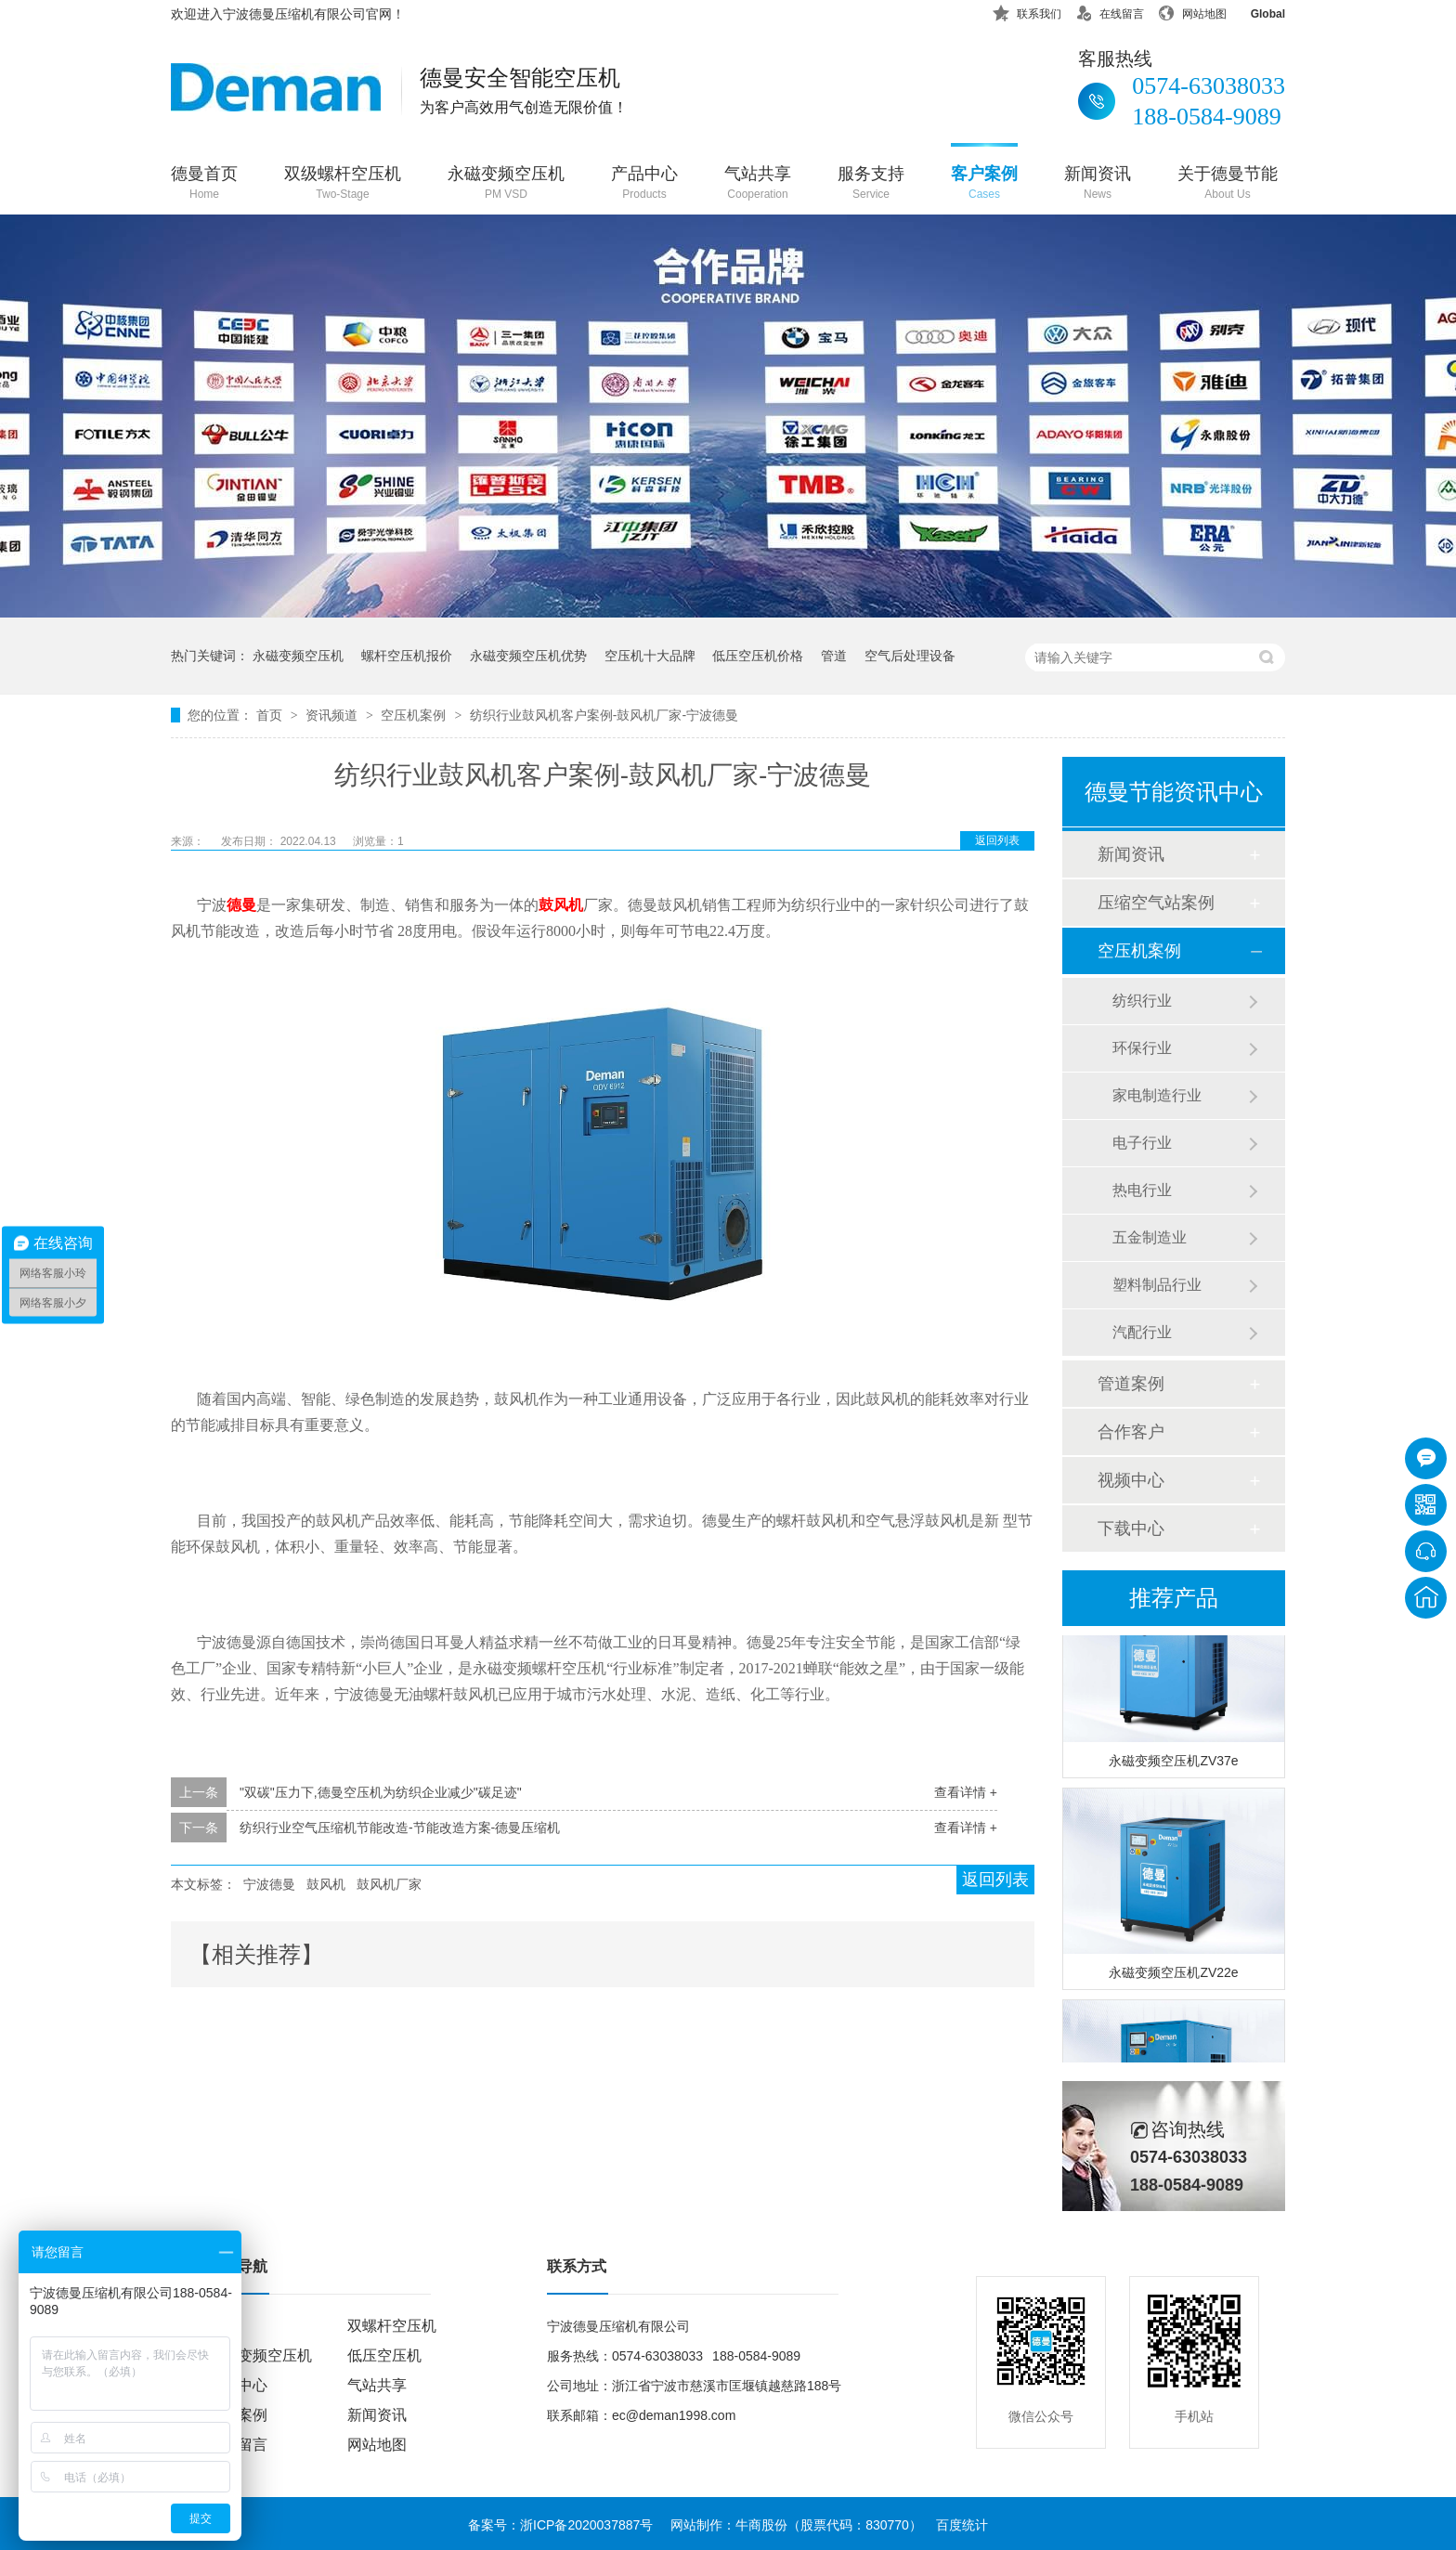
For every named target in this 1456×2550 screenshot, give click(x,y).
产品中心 (644, 184)
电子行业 (1142, 1143)
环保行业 (1142, 1048)
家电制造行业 (1157, 1095)
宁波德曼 (269, 1884)
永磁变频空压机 (506, 184)
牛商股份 (761, 2524)
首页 (271, 715)
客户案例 (984, 184)
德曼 (241, 905)
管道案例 (1131, 1383)
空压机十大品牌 (650, 655)
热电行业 (1142, 1190)
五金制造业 (1149, 1237)
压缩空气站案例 (1156, 902)
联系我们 (1027, 10)
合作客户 (1131, 1432)
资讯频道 (333, 715)
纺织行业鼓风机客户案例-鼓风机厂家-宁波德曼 (604, 715)
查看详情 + (965, 1792)
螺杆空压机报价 (406, 655)
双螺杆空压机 (391, 2326)
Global (1256, 10)
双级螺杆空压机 (342, 184)
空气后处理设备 (910, 655)
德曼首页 (204, 184)
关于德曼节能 (1227, 184)
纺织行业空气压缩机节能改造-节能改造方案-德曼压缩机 (400, 1827)
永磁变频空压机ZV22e (1173, 1975)
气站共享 (757, 184)
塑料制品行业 (1157, 1285)
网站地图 (1192, 10)
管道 (834, 655)
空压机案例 (415, 715)
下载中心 (1131, 1528)
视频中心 (1131, 1480)
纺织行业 (1142, 1000)
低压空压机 (384, 2355)
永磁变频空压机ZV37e (1173, 1763)
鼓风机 (561, 905)
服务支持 (871, 184)
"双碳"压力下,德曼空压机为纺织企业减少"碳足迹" (381, 1792)
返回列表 (997, 840)
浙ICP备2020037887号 (586, 2524)
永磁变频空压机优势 (528, 655)
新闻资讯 (1097, 184)
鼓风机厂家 (389, 1884)
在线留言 (1109, 10)
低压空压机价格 (757, 655)
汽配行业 (1142, 1332)
